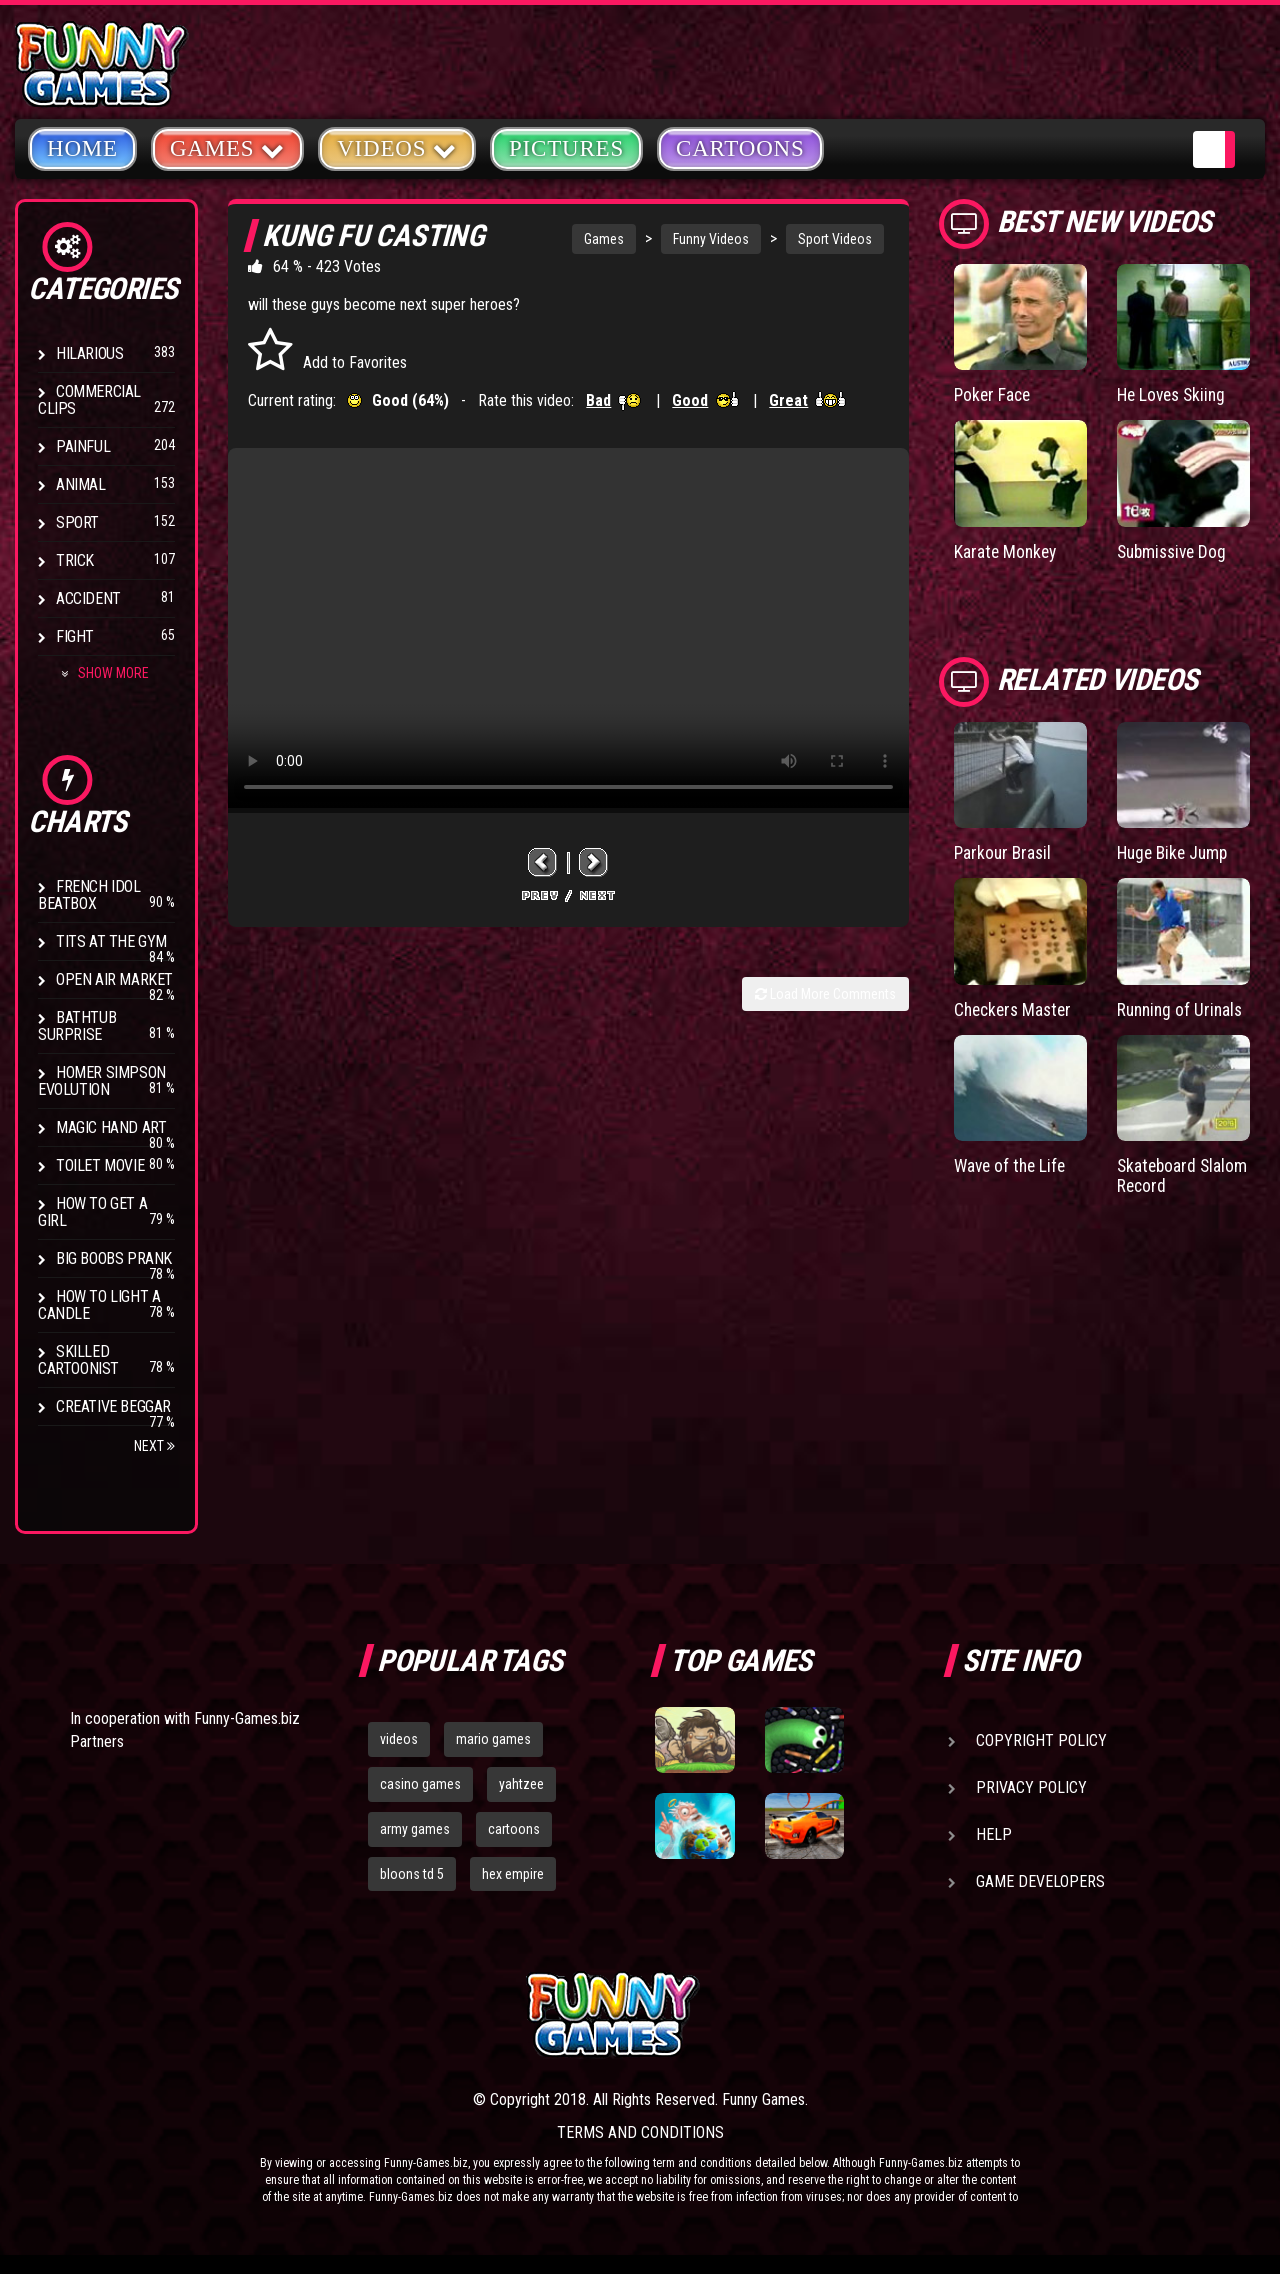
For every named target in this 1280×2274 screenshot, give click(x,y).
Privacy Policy (1031, 1787)
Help (994, 1834)
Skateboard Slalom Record (1168, 1173)
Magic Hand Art (111, 1127)
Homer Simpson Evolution (102, 1081)
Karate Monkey (1007, 550)
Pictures (566, 148)
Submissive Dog (1175, 550)
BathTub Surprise (77, 1026)
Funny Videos (711, 239)
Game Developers (1040, 1881)
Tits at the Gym (111, 941)
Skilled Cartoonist (78, 1360)
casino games (420, 1784)
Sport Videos (835, 239)
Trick (75, 560)
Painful (83, 446)
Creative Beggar (113, 1406)
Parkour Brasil (1004, 851)
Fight (75, 636)
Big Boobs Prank (114, 1258)
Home (82, 148)
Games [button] (227, 147)
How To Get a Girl (92, 1212)
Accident (88, 598)
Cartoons (740, 148)
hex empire (513, 1874)
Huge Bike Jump (1175, 851)
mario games (493, 1739)
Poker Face (994, 394)
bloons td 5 (412, 1874)
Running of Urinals (1182, 1007)
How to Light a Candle (99, 1305)
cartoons (514, 1829)
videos (399, 1739)
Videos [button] (397, 147)
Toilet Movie (100, 1165)
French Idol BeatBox (89, 895)
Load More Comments (825, 994)
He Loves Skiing (1174, 394)
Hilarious (89, 353)
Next (154, 1446)
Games (604, 239)
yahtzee (521, 1784)
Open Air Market (114, 979)
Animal (81, 484)
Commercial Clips (89, 400)
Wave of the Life (1012, 1163)
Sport (77, 522)
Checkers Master (1016, 1007)
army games (415, 1829)
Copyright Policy (1041, 1740)
